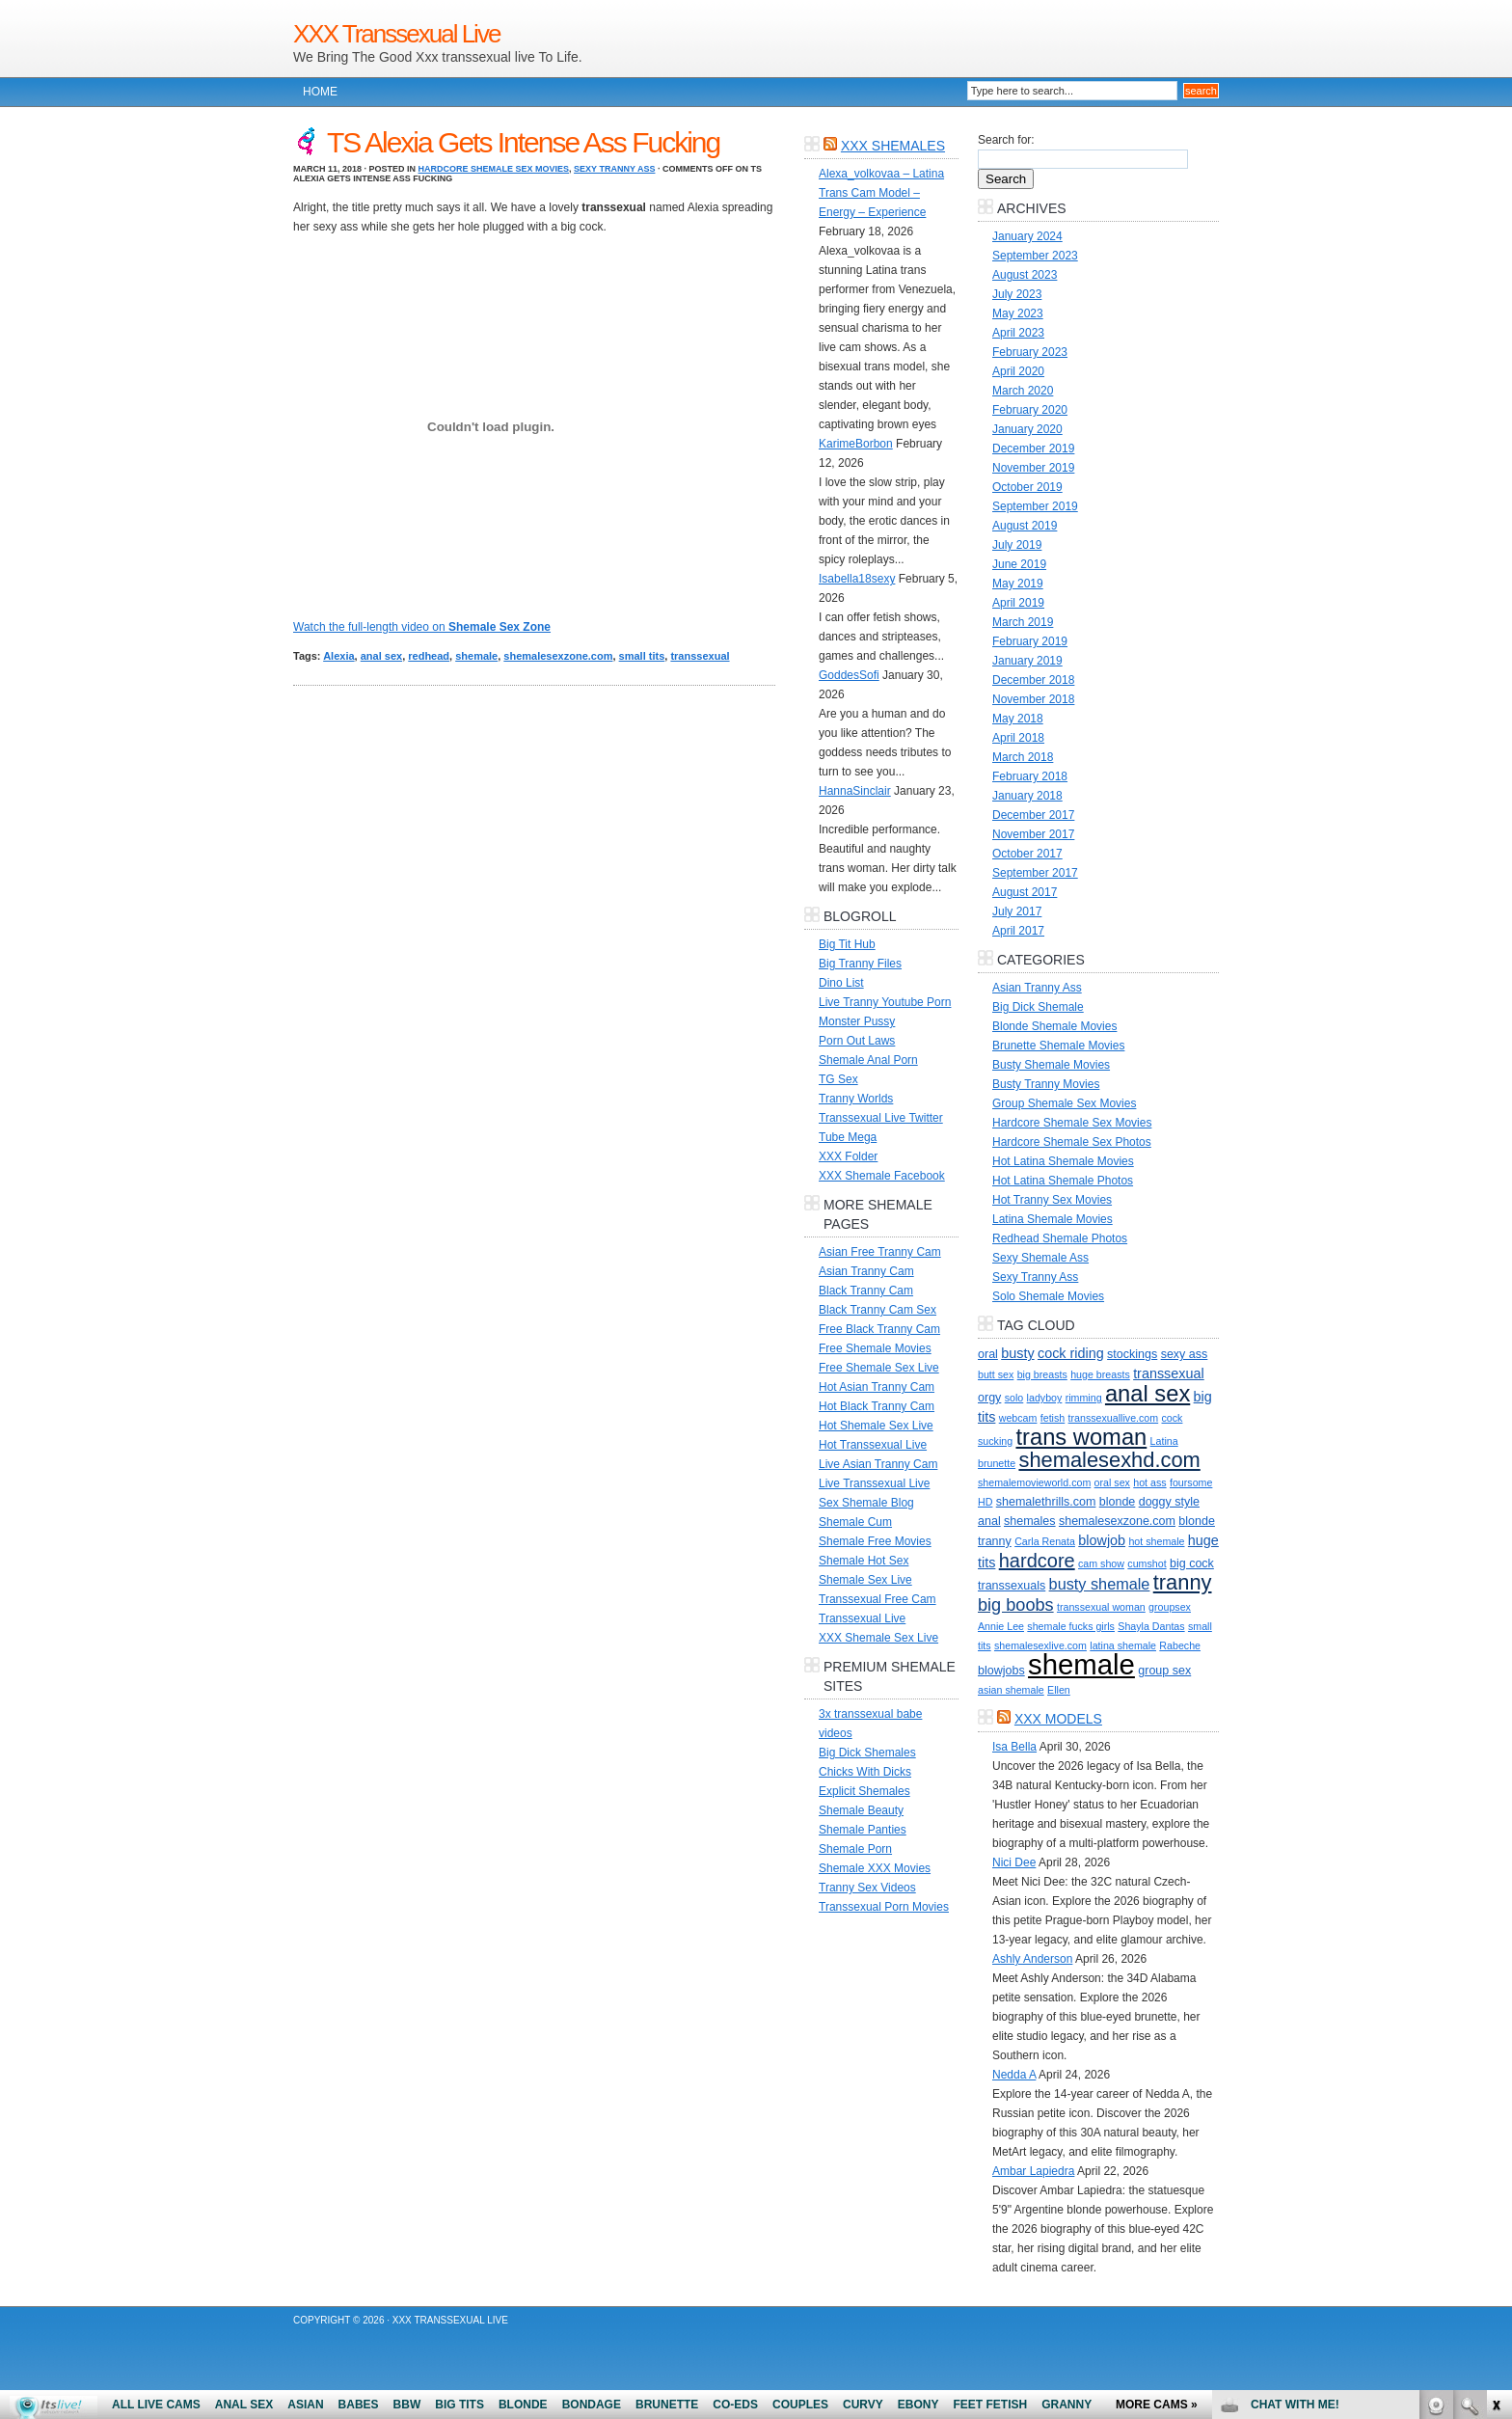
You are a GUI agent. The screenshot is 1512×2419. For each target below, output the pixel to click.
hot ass (1149, 1482)
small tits (642, 656)
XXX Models (1058, 1718)
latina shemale (1123, 1645)
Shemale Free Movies (875, 1541)
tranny (1182, 1582)
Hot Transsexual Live (873, 1445)
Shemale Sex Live (865, 1580)
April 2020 (1018, 371)
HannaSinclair (855, 791)
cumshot (1146, 1563)
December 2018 (1033, 680)
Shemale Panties (862, 1829)
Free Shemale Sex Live (879, 1367)
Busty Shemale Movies (1051, 1065)
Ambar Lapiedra (1033, 2171)
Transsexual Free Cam (877, 1599)
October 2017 (1027, 853)
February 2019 (1029, 641)
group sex (1164, 1670)
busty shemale (1099, 1583)
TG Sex (838, 1079)
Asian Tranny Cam (866, 1271)
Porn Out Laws (857, 1040)
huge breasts (1100, 1374)
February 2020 (1029, 410)
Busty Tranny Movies (1045, 1084)
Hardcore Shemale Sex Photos (1071, 1142)
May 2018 (1017, 718)
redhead (428, 656)
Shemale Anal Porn (868, 1060)
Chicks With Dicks (865, 1772)
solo (1014, 1397)
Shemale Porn (855, 1849)
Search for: (1006, 140)
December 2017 (1033, 815)
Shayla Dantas (1151, 1626)
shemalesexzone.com (557, 656)
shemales (1030, 1521)
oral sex (1112, 1482)
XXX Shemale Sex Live (878, 1637)
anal (989, 1521)
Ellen (1058, 1690)
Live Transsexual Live (874, 1483)
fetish (1052, 1418)
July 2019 (1016, 545)
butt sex (995, 1374)
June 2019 (1019, 564)
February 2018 (1029, 776)
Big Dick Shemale (1038, 1007)
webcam (1018, 1418)
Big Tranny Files (860, 963)
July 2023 (1016, 294)
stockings (1132, 1354)
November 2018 (1033, 699)
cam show (1101, 1563)
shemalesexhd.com (1109, 1460)
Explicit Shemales (864, 1791)
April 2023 (1018, 333)
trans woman (1081, 1437)
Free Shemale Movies (875, 1348)
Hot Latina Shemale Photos (1062, 1180)
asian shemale (1011, 1690)
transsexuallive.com (1113, 1418)
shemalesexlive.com (1040, 1645)
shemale (476, 656)
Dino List (841, 983)
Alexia (338, 656)
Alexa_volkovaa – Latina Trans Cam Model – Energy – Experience (881, 193)
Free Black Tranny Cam (879, 1329)
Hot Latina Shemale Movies (1063, 1161)
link (1495, 2118)
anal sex (381, 656)
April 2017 (1018, 931)
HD (985, 1502)
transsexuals (1011, 1585)
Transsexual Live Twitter (881, 1118)
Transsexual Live (862, 1618)
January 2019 (1027, 660)
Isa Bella (1014, 1746)
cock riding (1071, 1353)
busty (1017, 1353)
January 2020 (1027, 429)
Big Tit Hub (847, 944)
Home (320, 91)
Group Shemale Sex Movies (1064, 1103)
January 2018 (1027, 795)
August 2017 (1024, 892)
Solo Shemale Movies (1048, 1296)
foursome (1191, 1482)
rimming (1084, 1397)
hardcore (1037, 1560)
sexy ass (1184, 1354)
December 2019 (1033, 448)
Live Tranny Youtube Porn (885, 1002)
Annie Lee (1001, 1626)
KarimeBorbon (856, 443)
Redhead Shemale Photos (1059, 1238)
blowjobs (1001, 1670)
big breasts (1042, 1374)
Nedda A (1014, 2074)
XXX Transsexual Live (396, 33)
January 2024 (1027, 236)
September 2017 (1035, 873)
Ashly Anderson (1032, 1959)
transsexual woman (1101, 1607)
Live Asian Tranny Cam (878, 1464)
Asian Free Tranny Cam (880, 1252)
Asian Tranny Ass (1037, 987)
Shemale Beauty (861, 1810)
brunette (996, 1463)
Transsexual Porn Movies (884, 1907)
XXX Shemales (893, 145)
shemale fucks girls (1071, 1626)
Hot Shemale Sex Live (876, 1425)
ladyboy (1045, 1397)
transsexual (699, 656)
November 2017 (1033, 834)
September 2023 (1035, 255)
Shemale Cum (855, 1522)
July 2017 (1016, 911)
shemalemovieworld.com (1034, 1482)
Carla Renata (1044, 1541)
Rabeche (1180, 1645)
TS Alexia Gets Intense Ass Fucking (523, 142)
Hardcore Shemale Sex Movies (494, 169)
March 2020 (1022, 390)
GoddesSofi (849, 675)
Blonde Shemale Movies (1054, 1026)
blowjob (1101, 1540)
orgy (989, 1397)
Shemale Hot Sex (863, 1560)
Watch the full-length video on (422, 627)
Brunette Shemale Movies (1058, 1045)
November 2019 (1033, 468)
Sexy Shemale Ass (1040, 1257)
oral (988, 1354)
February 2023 (1029, 352)
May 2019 (1017, 583)
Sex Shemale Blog (866, 1502)
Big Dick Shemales (867, 1752)
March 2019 (1022, 622)
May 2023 (1017, 313)
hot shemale (1156, 1541)
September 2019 (1035, 506)
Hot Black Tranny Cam (876, 1406)
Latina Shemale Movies (1052, 1219)
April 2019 (1018, 603)
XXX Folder (848, 1156)
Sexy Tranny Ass (614, 169)
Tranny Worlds (856, 1098)
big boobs (1016, 1605)
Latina (1164, 1441)
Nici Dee (1014, 1862)
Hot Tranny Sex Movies (1052, 1200)
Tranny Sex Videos (867, 1887)
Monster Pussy (857, 1021)
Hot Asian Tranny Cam (876, 1387)
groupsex (1169, 1607)
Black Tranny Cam (866, 1290)
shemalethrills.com (1046, 1501)
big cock (1192, 1563)
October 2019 (1027, 487)
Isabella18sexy (857, 578)
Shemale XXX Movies (875, 1868)
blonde (1117, 1501)
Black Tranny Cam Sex (877, 1310)
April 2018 (1018, 738)
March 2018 (1022, 757)
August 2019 (1024, 525)
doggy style (1169, 1501)
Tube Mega (848, 1137)
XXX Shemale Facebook (882, 1175)
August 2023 (1024, 275)
